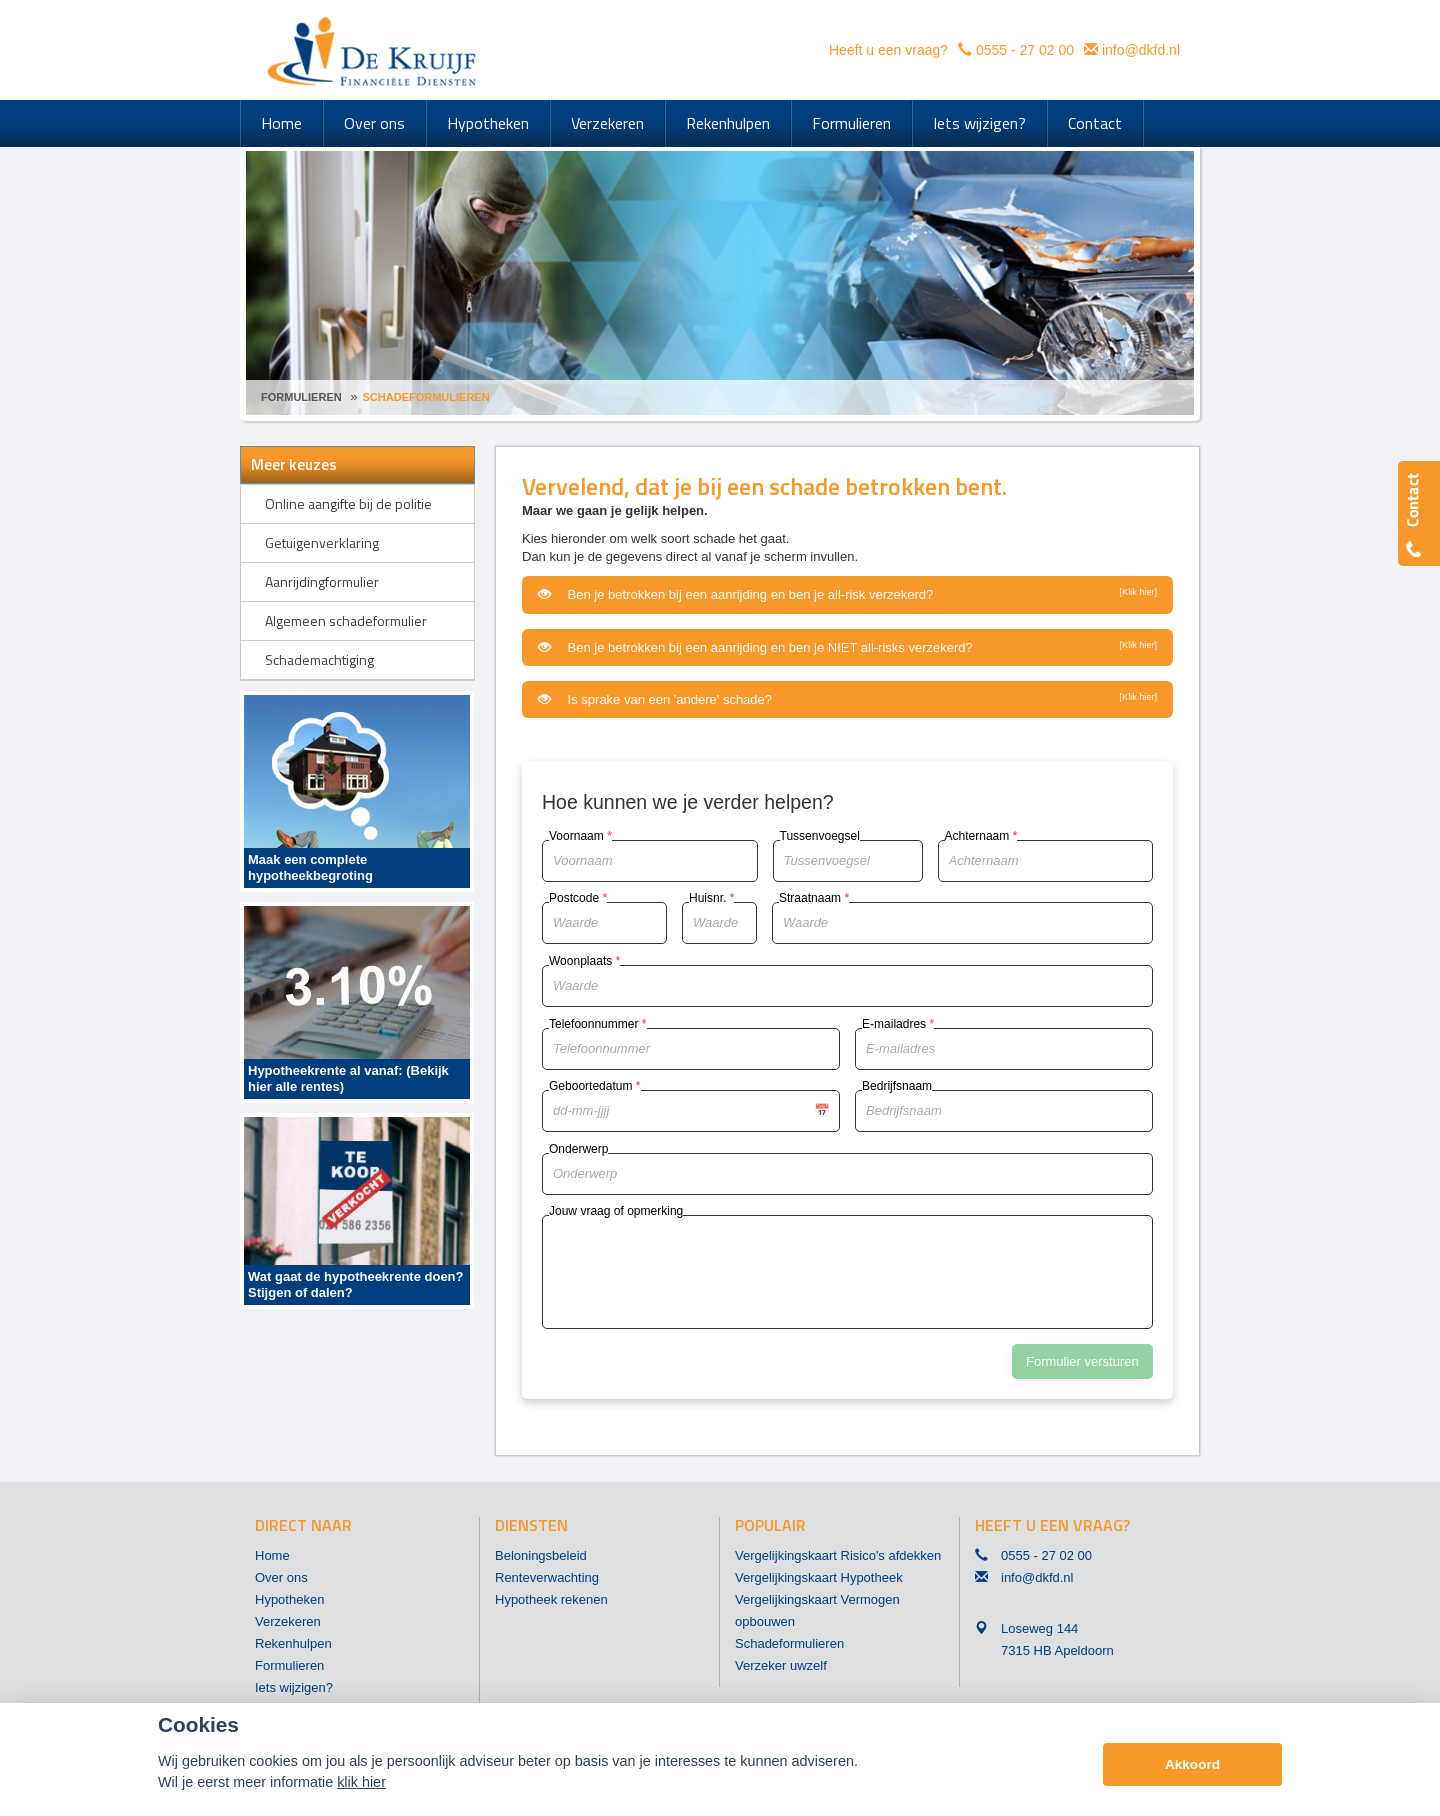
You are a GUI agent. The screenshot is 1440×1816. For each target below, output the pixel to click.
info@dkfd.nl (1141, 50)
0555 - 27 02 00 (1025, 50)
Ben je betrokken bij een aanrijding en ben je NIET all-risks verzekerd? (847, 647)
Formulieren (301, 397)
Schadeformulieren (426, 397)
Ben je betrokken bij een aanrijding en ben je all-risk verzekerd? (847, 594)
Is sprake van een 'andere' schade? (847, 699)
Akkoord (1192, 1764)
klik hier (361, 1782)
